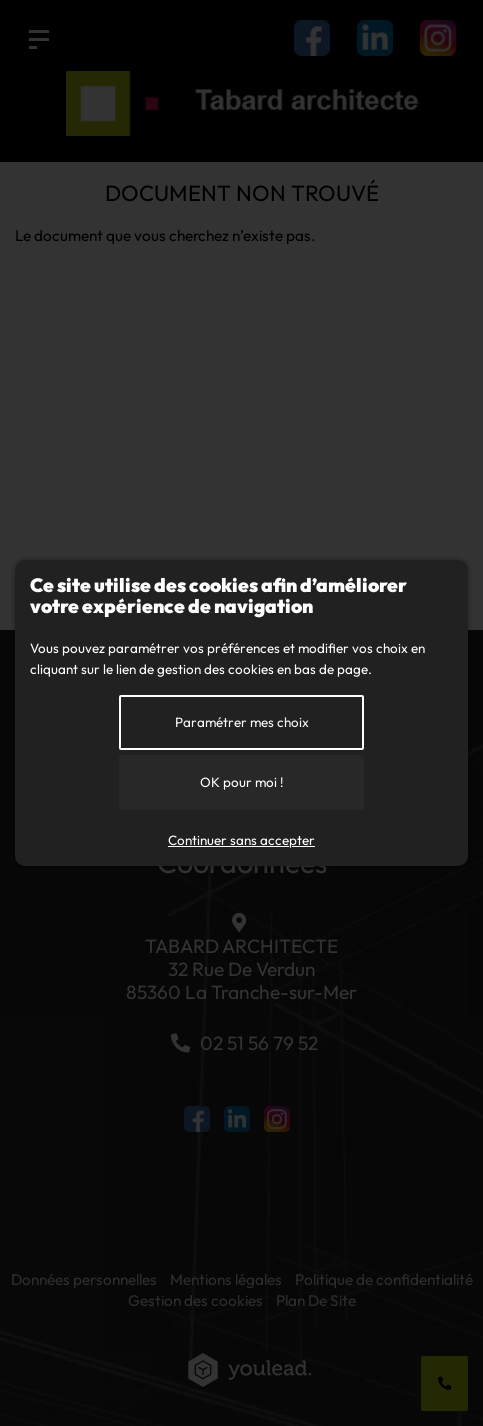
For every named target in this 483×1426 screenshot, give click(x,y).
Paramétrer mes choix (242, 722)
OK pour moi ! (242, 782)
